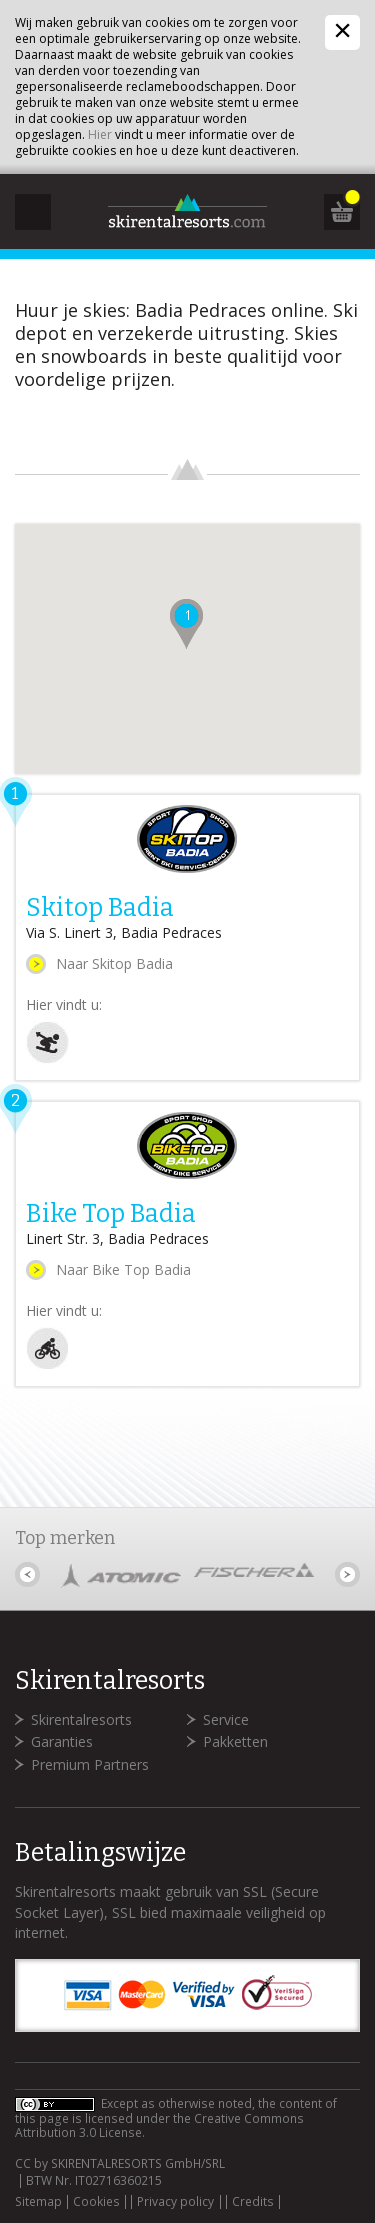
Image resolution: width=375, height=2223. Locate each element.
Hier (100, 134)
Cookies (96, 2202)
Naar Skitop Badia (114, 963)
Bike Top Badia (111, 1214)
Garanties (62, 1741)
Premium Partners (90, 1764)
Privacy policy (175, 2202)
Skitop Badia (100, 908)
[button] (186, 624)
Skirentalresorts (81, 1719)
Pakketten (235, 1741)
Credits (253, 2202)
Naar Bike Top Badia (123, 1269)
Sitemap (38, 2202)
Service (226, 1719)
